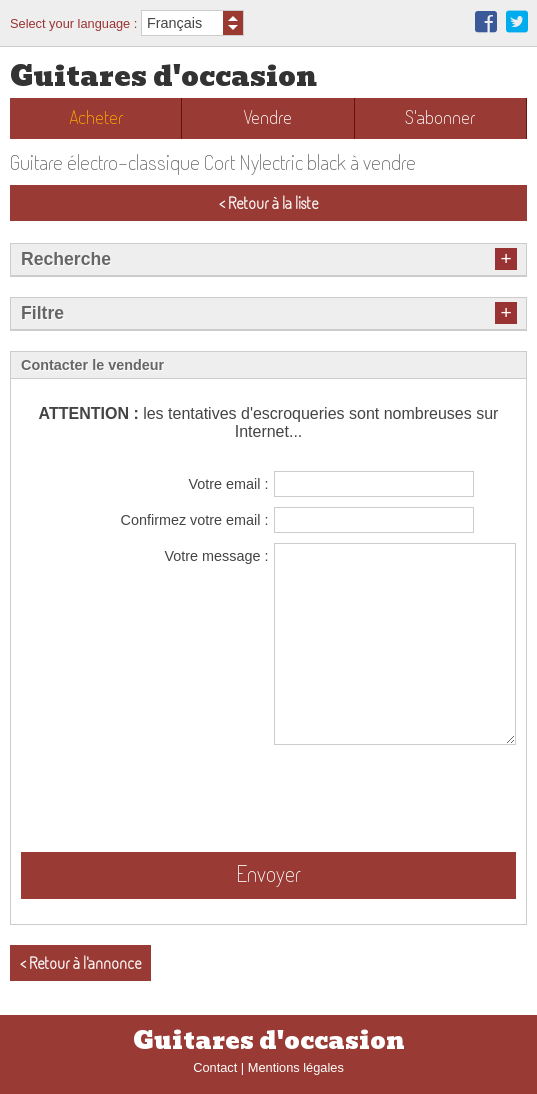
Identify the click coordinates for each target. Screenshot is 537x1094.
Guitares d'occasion (163, 76)
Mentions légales (296, 1067)
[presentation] (364, 798)
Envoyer (268, 873)
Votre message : (217, 556)
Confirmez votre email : (195, 520)
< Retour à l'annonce (80, 963)
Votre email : (229, 484)
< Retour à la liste (268, 203)
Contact (215, 1067)
